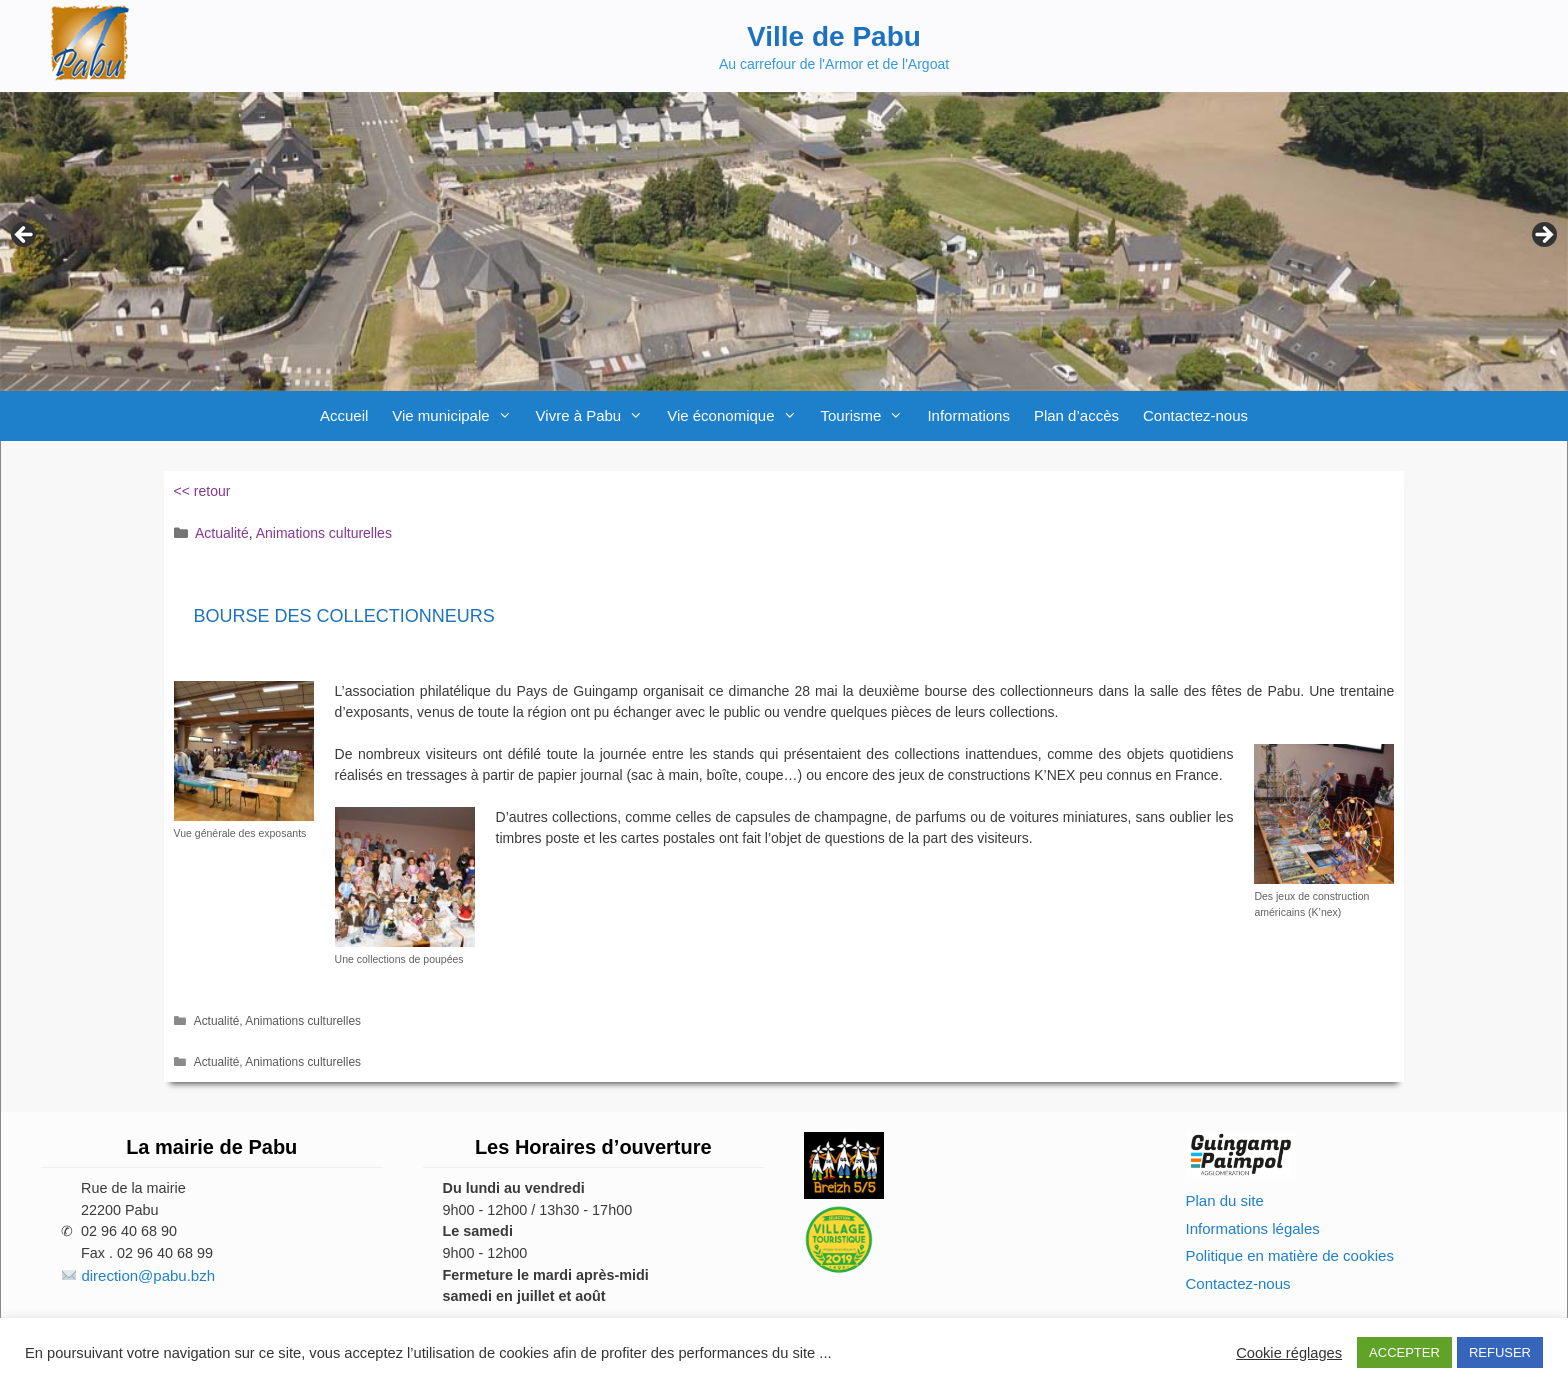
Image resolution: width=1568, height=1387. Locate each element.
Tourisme (868, 416)
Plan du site (1225, 1200)
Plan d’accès (1076, 415)
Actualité (222, 533)
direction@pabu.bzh (148, 1275)
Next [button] (1543, 236)
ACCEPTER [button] (1404, 1352)
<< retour (202, 491)
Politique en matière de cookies (1290, 1255)
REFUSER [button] (1500, 1352)
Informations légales (1253, 1228)
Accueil (344, 415)
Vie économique (737, 416)
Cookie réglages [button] (1289, 1353)
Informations (968, 415)
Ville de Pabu (834, 36)
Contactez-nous (1195, 415)
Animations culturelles (324, 533)
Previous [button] (25, 236)
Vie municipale (457, 416)
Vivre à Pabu (596, 416)
